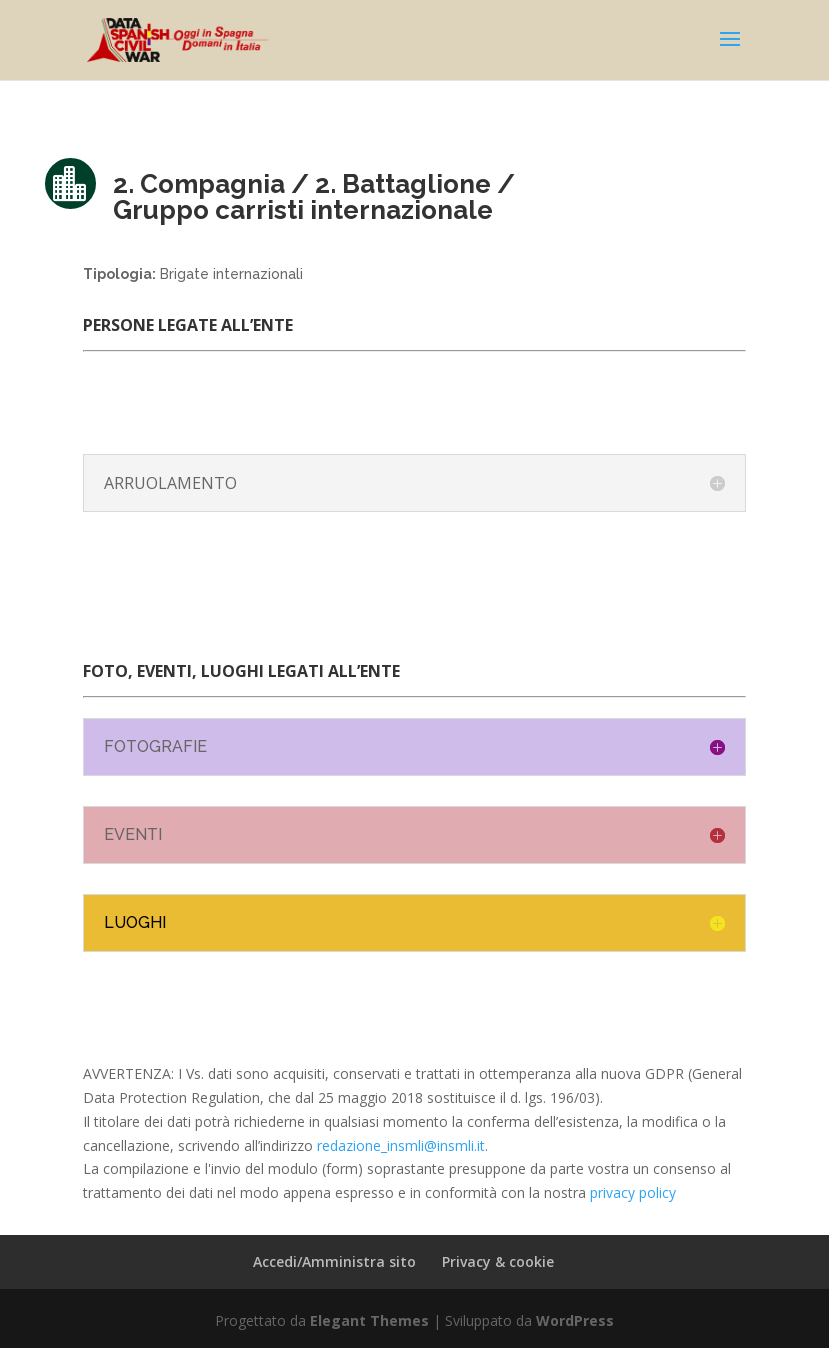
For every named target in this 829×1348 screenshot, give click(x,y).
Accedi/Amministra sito (334, 1261)
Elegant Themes (369, 1320)
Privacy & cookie (498, 1261)
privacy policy (633, 1192)
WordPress (575, 1320)
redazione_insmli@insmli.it (401, 1145)
